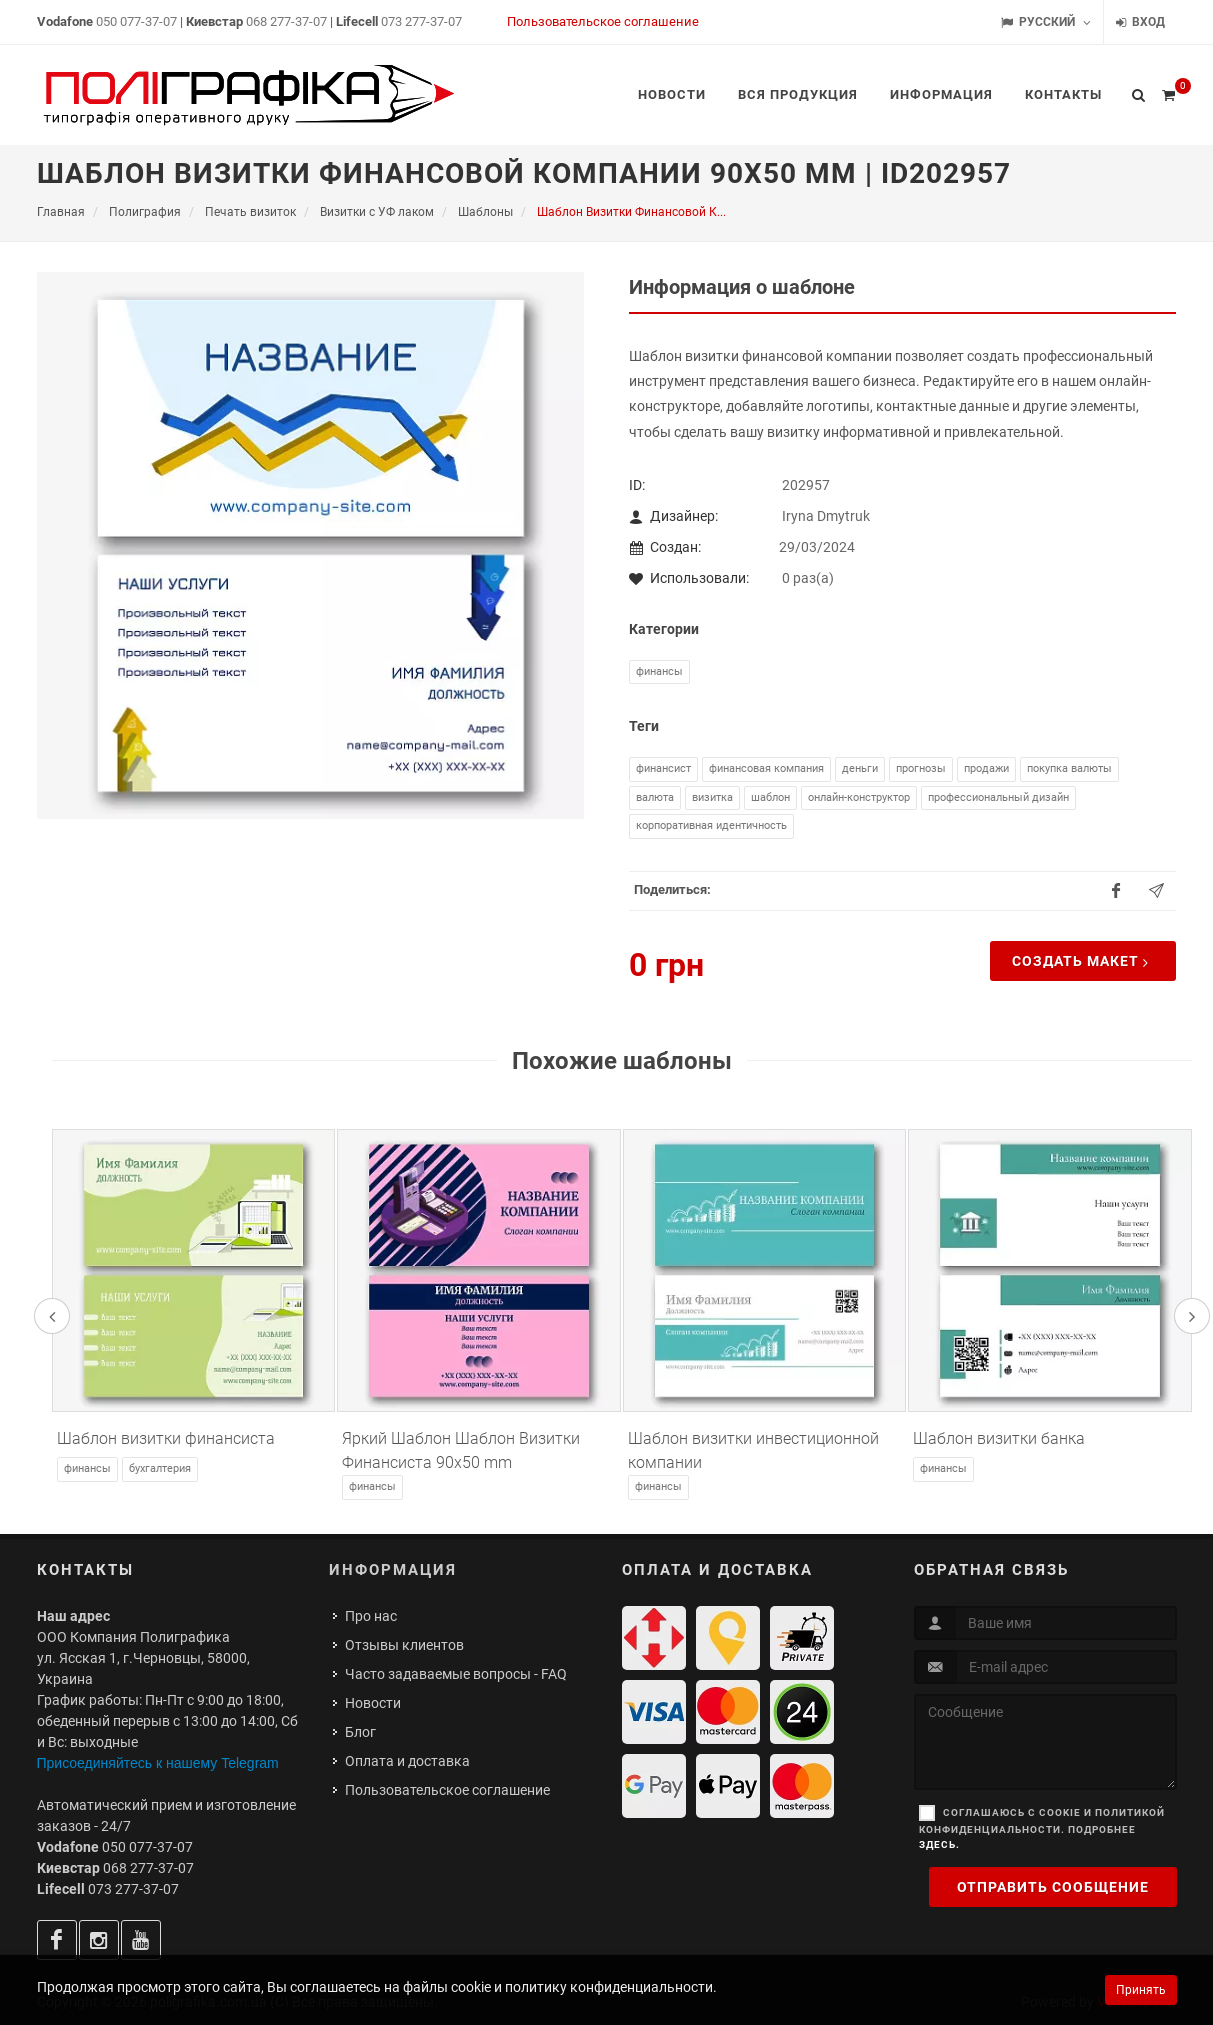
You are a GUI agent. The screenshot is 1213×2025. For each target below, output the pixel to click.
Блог (360, 1732)
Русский (1046, 22)
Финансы (659, 671)
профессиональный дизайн (998, 797)
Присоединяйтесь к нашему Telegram (158, 1763)
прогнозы (921, 768)
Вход (1140, 22)
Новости (373, 1703)
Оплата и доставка (407, 1761)
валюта (655, 797)
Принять (1141, 1990)
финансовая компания (766, 768)
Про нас (371, 1616)
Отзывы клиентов (404, 1645)
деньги (860, 768)
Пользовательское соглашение (603, 21)
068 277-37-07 (286, 21)
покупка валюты (1069, 768)
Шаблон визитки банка (999, 1438)
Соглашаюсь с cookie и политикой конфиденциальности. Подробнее (1042, 1828)
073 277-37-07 (421, 21)
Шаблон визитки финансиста (166, 1438)
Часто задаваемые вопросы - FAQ (456, 1674)
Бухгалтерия (160, 1468)
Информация (393, 1570)
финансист (663, 768)
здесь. (939, 1844)
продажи (986, 768)
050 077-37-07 (136, 21)
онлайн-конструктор (859, 797)
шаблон (770, 797)
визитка (712, 797)
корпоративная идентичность (711, 825)
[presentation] (52, 1316)
